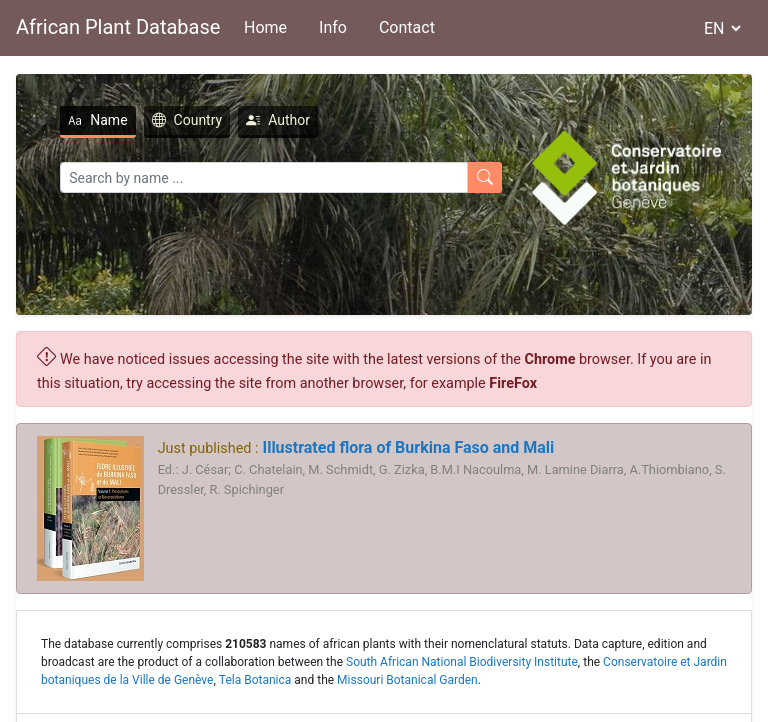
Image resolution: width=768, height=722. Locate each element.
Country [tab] (187, 120)
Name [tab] (97, 120)
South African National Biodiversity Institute (462, 662)
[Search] (264, 177)
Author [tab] (278, 120)
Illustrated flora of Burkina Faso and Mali (406, 447)
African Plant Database (118, 27)
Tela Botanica (255, 680)
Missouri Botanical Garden (407, 680)
